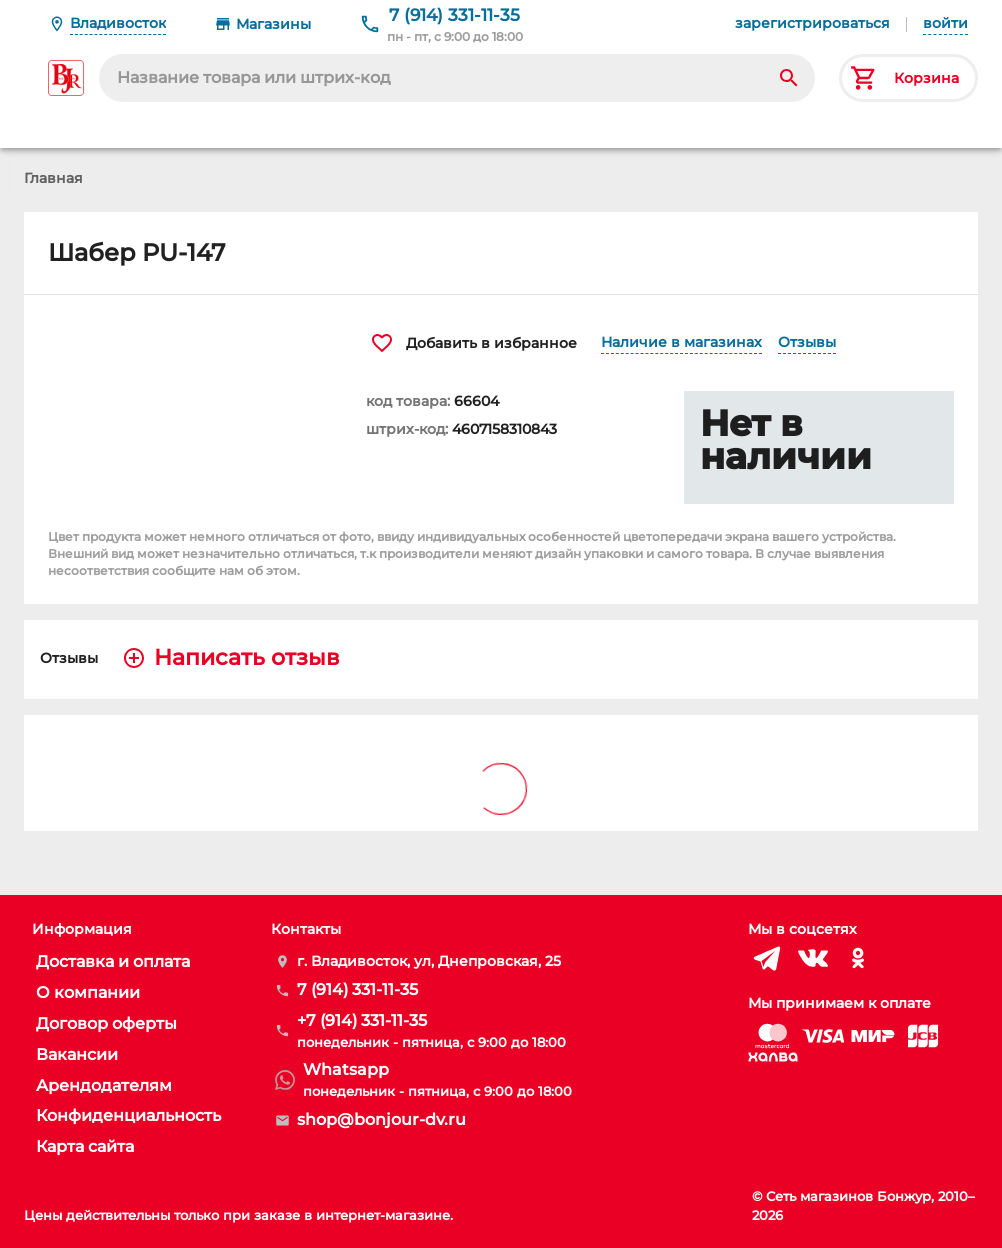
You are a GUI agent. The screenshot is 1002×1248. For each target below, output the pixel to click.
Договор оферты (106, 1023)
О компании (88, 992)
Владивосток (118, 23)
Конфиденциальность (128, 1115)
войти (945, 23)
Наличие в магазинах (681, 342)
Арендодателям (104, 1085)
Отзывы (807, 342)
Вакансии (77, 1054)
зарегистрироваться (812, 23)
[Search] (789, 78)
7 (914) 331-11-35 (454, 15)
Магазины (273, 24)
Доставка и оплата (113, 961)
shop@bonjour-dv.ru (381, 1119)
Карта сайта (85, 1146)
